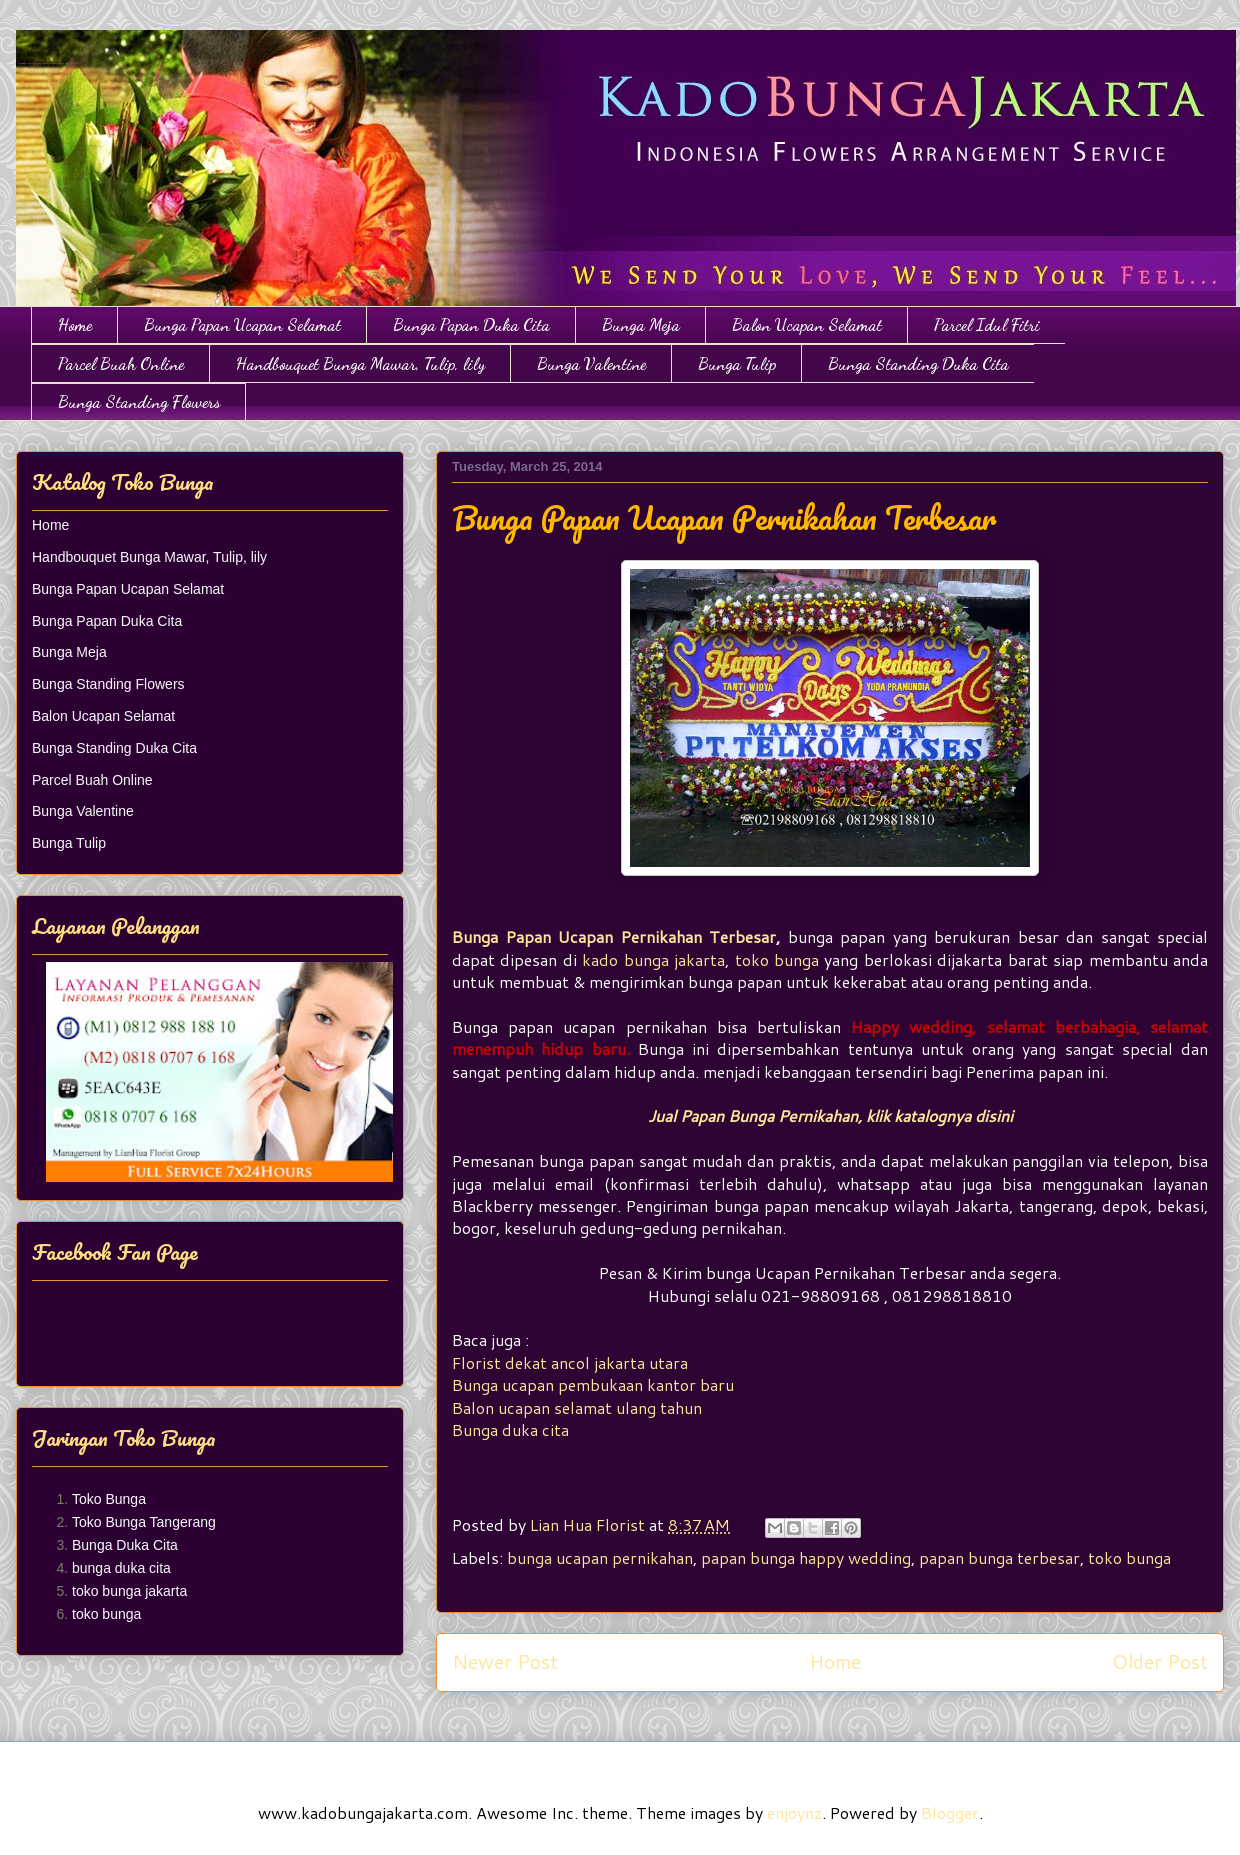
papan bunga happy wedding (806, 1557)
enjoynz (794, 1812)
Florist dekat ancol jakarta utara (570, 1362)
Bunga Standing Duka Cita (918, 363)
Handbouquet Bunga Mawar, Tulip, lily (360, 363)
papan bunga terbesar (999, 1557)
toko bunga (777, 959)
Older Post (1160, 1661)
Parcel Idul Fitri (987, 324)
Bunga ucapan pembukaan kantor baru (593, 1384)
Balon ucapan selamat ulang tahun (577, 1407)
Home (75, 324)
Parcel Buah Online (121, 363)
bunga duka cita (121, 1568)
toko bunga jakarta (129, 1591)
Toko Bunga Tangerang (144, 1522)
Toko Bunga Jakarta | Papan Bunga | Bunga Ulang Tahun (27, 52)
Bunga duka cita (510, 1429)
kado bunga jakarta (653, 959)
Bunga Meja (641, 324)
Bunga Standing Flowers (139, 401)
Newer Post (505, 1661)
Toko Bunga (109, 1499)
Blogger (950, 1812)
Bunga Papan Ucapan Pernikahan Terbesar (614, 936)
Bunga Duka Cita (125, 1545)
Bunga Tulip (737, 363)
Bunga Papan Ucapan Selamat (242, 324)
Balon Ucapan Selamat (807, 324)
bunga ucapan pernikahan (600, 1557)
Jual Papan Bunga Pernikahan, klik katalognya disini (830, 1115)
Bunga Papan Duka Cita (471, 324)
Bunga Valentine (591, 363)
